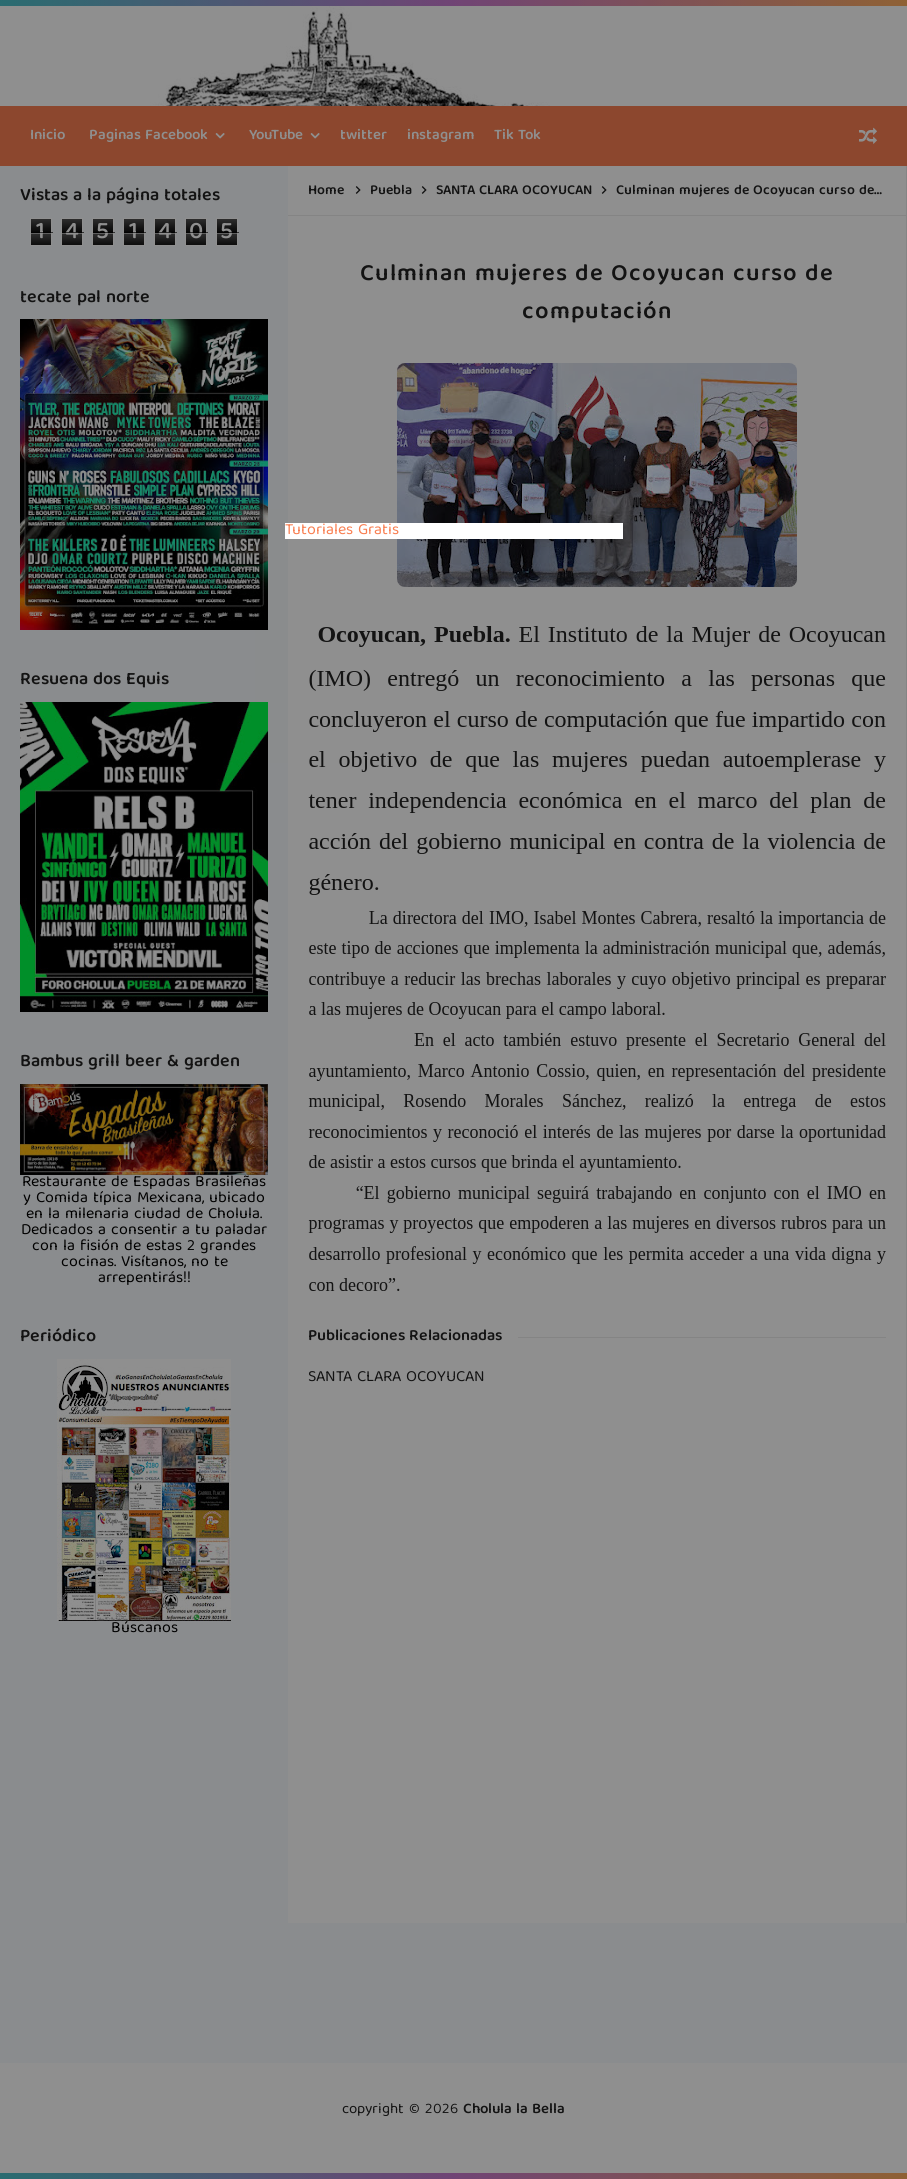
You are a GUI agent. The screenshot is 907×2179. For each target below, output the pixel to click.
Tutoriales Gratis (342, 531)
